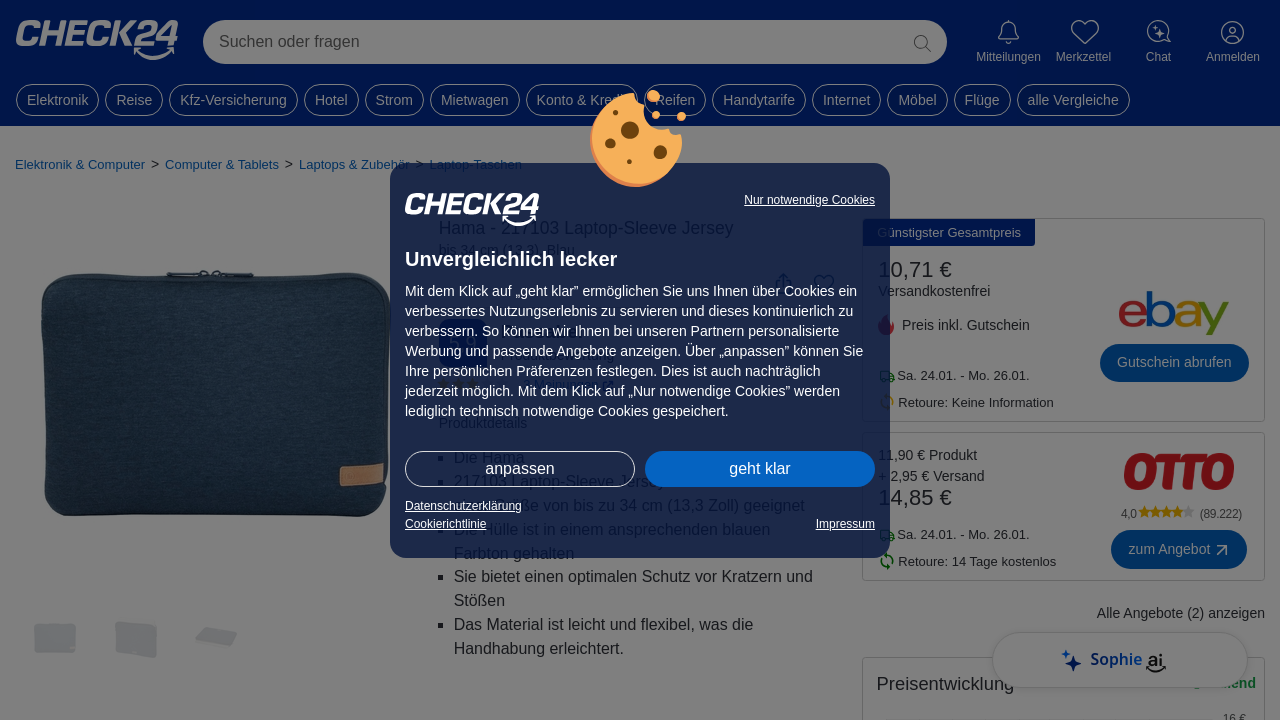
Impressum (845, 524)
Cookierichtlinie (445, 524)
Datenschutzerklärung (463, 506)
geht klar (759, 468)
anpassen (519, 468)
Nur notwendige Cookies (809, 200)
